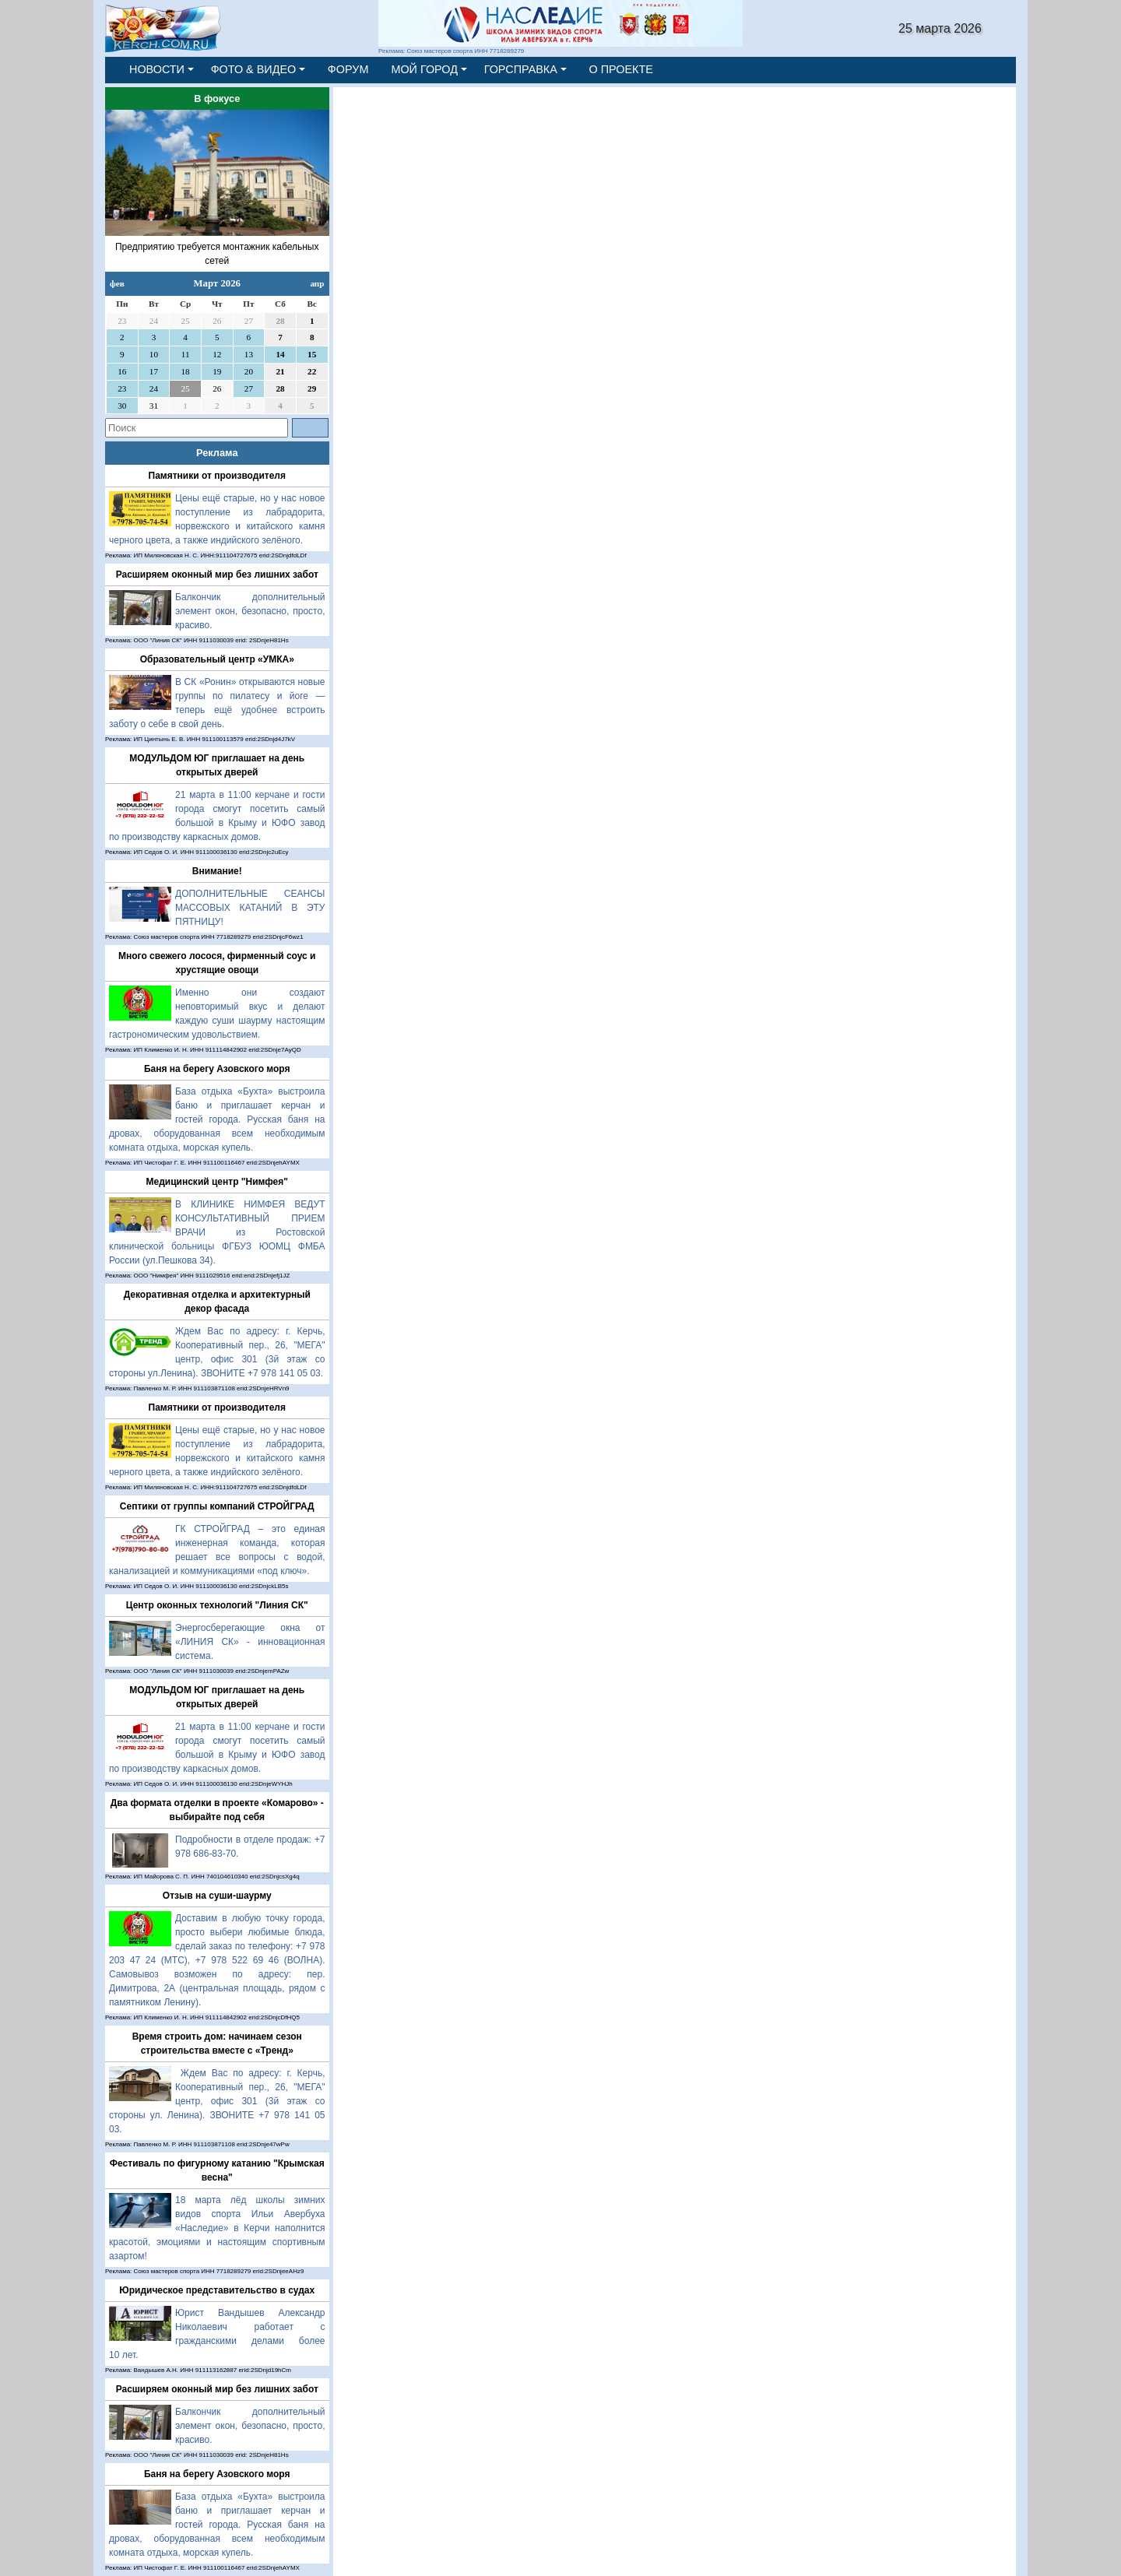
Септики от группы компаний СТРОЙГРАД (217, 1506)
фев (117, 283)
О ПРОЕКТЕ (621, 69)
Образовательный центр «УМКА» (217, 659)
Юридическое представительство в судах (217, 2290)
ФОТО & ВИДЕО (254, 69)
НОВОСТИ (156, 69)
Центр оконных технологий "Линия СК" (217, 1605)
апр (317, 283)
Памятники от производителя (217, 475)
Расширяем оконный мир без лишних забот (217, 574)
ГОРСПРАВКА (520, 69)
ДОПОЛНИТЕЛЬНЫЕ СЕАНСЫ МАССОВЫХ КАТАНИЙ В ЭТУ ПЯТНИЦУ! (250, 907)
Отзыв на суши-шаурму (217, 1895)
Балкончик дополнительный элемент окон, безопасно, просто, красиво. (250, 611)
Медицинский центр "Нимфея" (217, 1181)
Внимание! (217, 871)
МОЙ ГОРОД (424, 69)
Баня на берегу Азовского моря (217, 1068)
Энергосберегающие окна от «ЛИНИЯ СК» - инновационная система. (250, 1641)
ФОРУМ (348, 69)
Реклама (217, 453)
